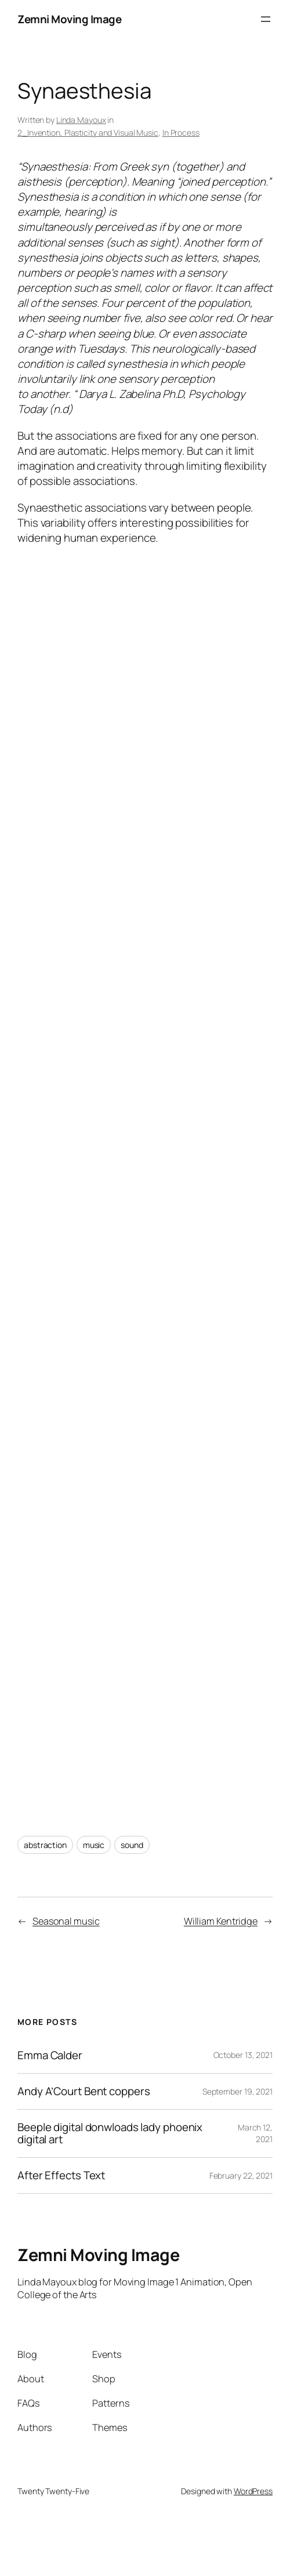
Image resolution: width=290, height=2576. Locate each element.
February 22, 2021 (241, 2175)
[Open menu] (266, 19)
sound (132, 1844)
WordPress (253, 2491)
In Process (181, 132)
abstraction (45, 1844)
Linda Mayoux (81, 119)
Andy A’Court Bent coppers (83, 2091)
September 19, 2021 (237, 2091)
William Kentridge (221, 1921)
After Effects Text (61, 2175)
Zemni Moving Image (69, 19)
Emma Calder (49, 2055)
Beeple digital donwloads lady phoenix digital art (109, 2133)
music (94, 1844)
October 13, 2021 (243, 2054)
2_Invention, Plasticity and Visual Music (87, 132)
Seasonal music (66, 1921)
